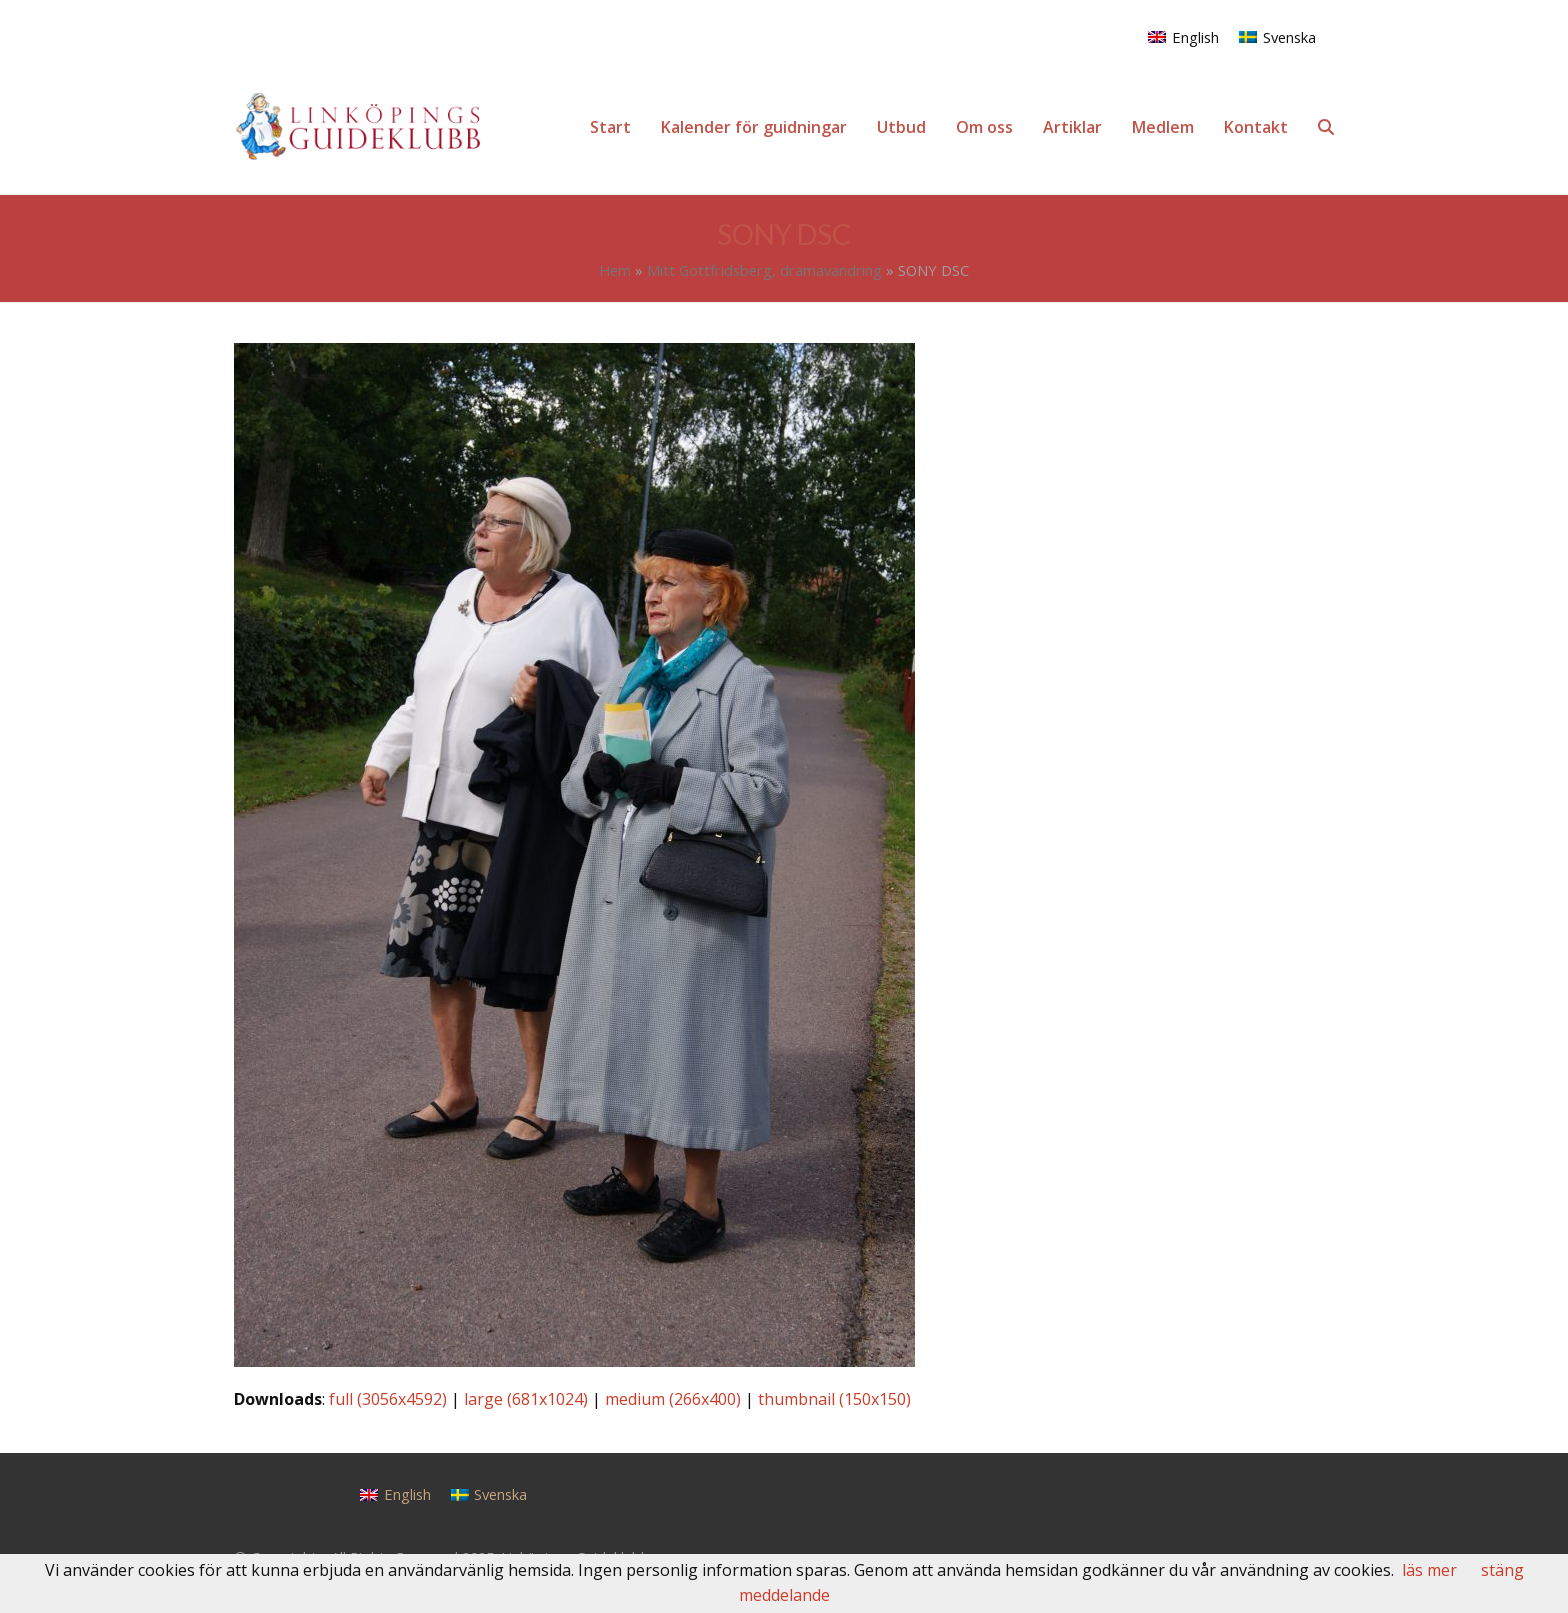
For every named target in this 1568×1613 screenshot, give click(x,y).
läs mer (1429, 1570)
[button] (1326, 127)
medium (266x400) (673, 1399)
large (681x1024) (526, 1399)
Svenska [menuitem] (1289, 37)
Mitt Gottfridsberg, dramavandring (764, 270)
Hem (615, 270)
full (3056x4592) (388, 1399)
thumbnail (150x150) (834, 1399)
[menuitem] (1183, 36)
